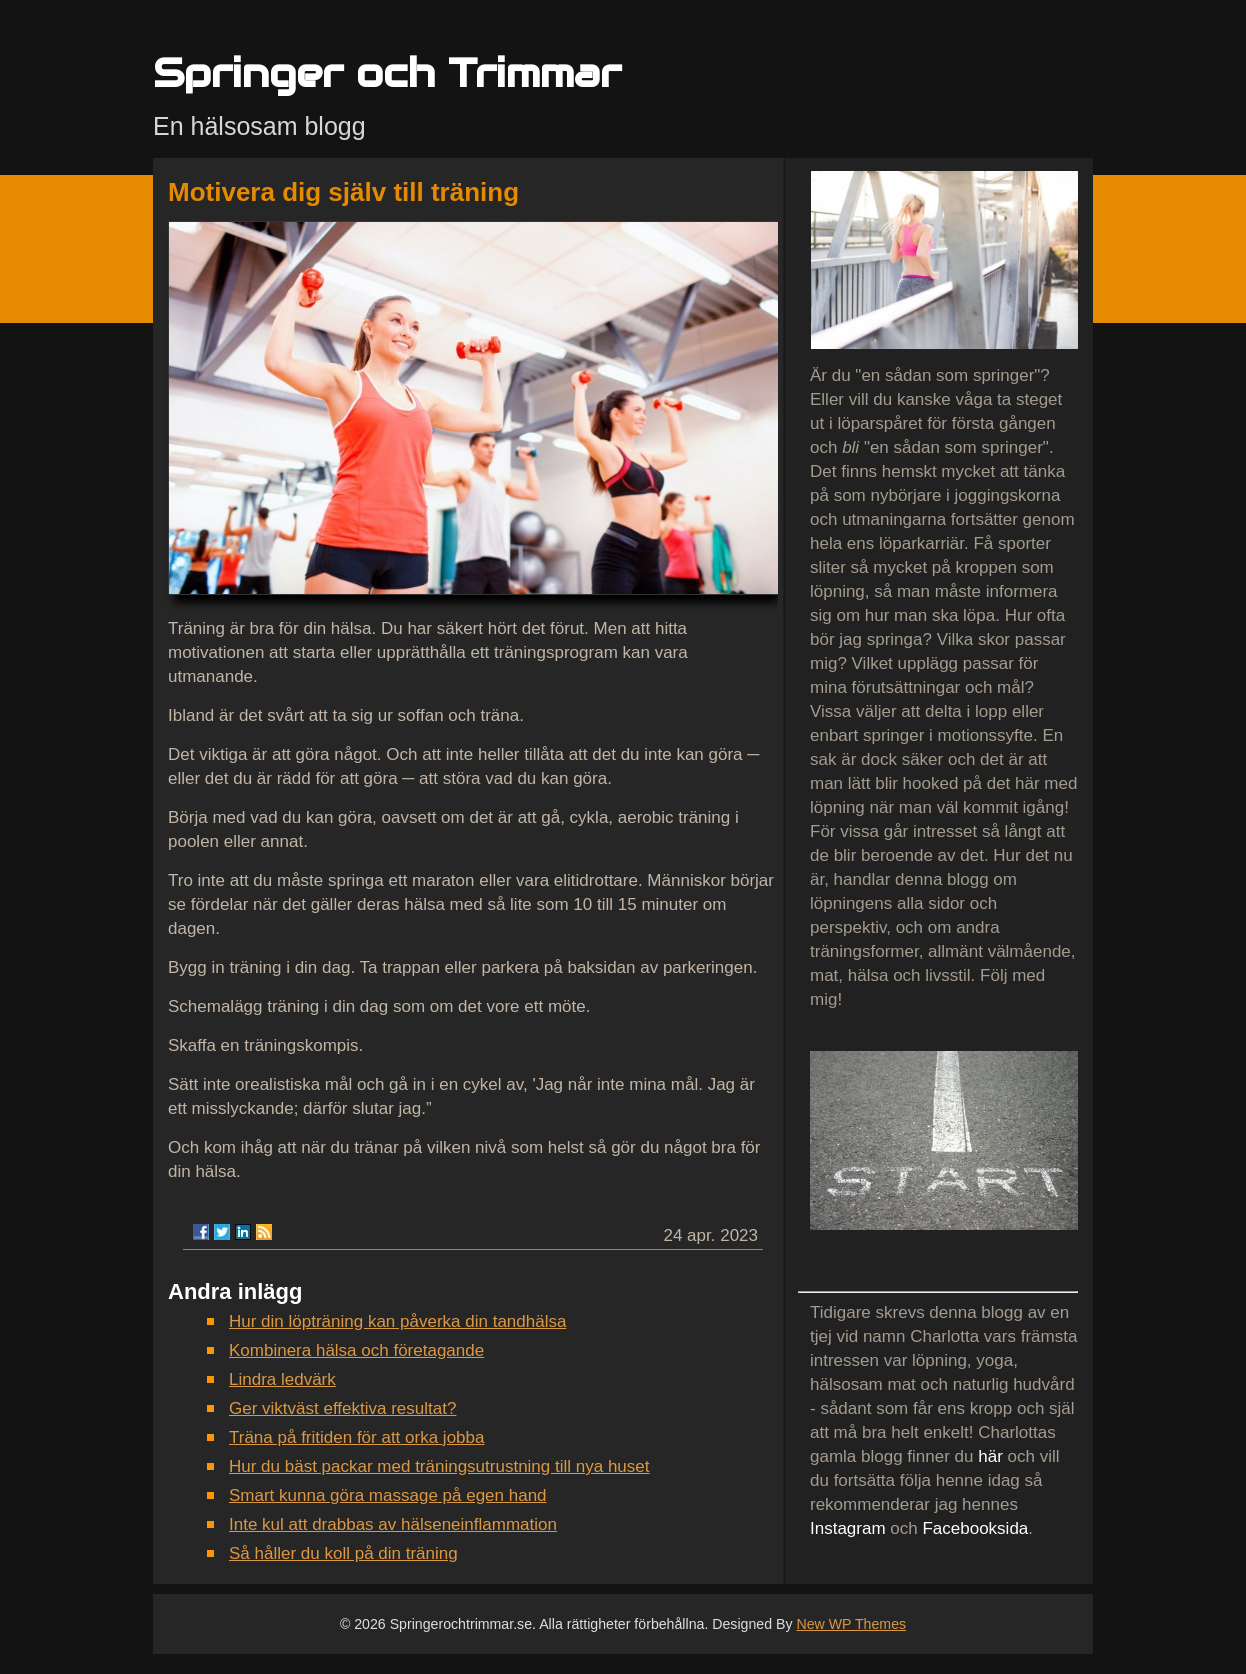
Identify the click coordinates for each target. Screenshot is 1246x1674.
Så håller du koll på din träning (343, 1553)
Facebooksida (975, 1528)
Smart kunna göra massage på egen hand (388, 1495)
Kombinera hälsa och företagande (356, 1350)
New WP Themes (851, 1624)
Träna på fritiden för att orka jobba (356, 1437)
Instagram (848, 1528)
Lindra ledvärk (282, 1379)
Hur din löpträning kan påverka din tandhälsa (397, 1321)
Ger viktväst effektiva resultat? (342, 1408)
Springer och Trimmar (387, 72)
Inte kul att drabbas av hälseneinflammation (393, 1524)
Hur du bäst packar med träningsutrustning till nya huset (439, 1466)
